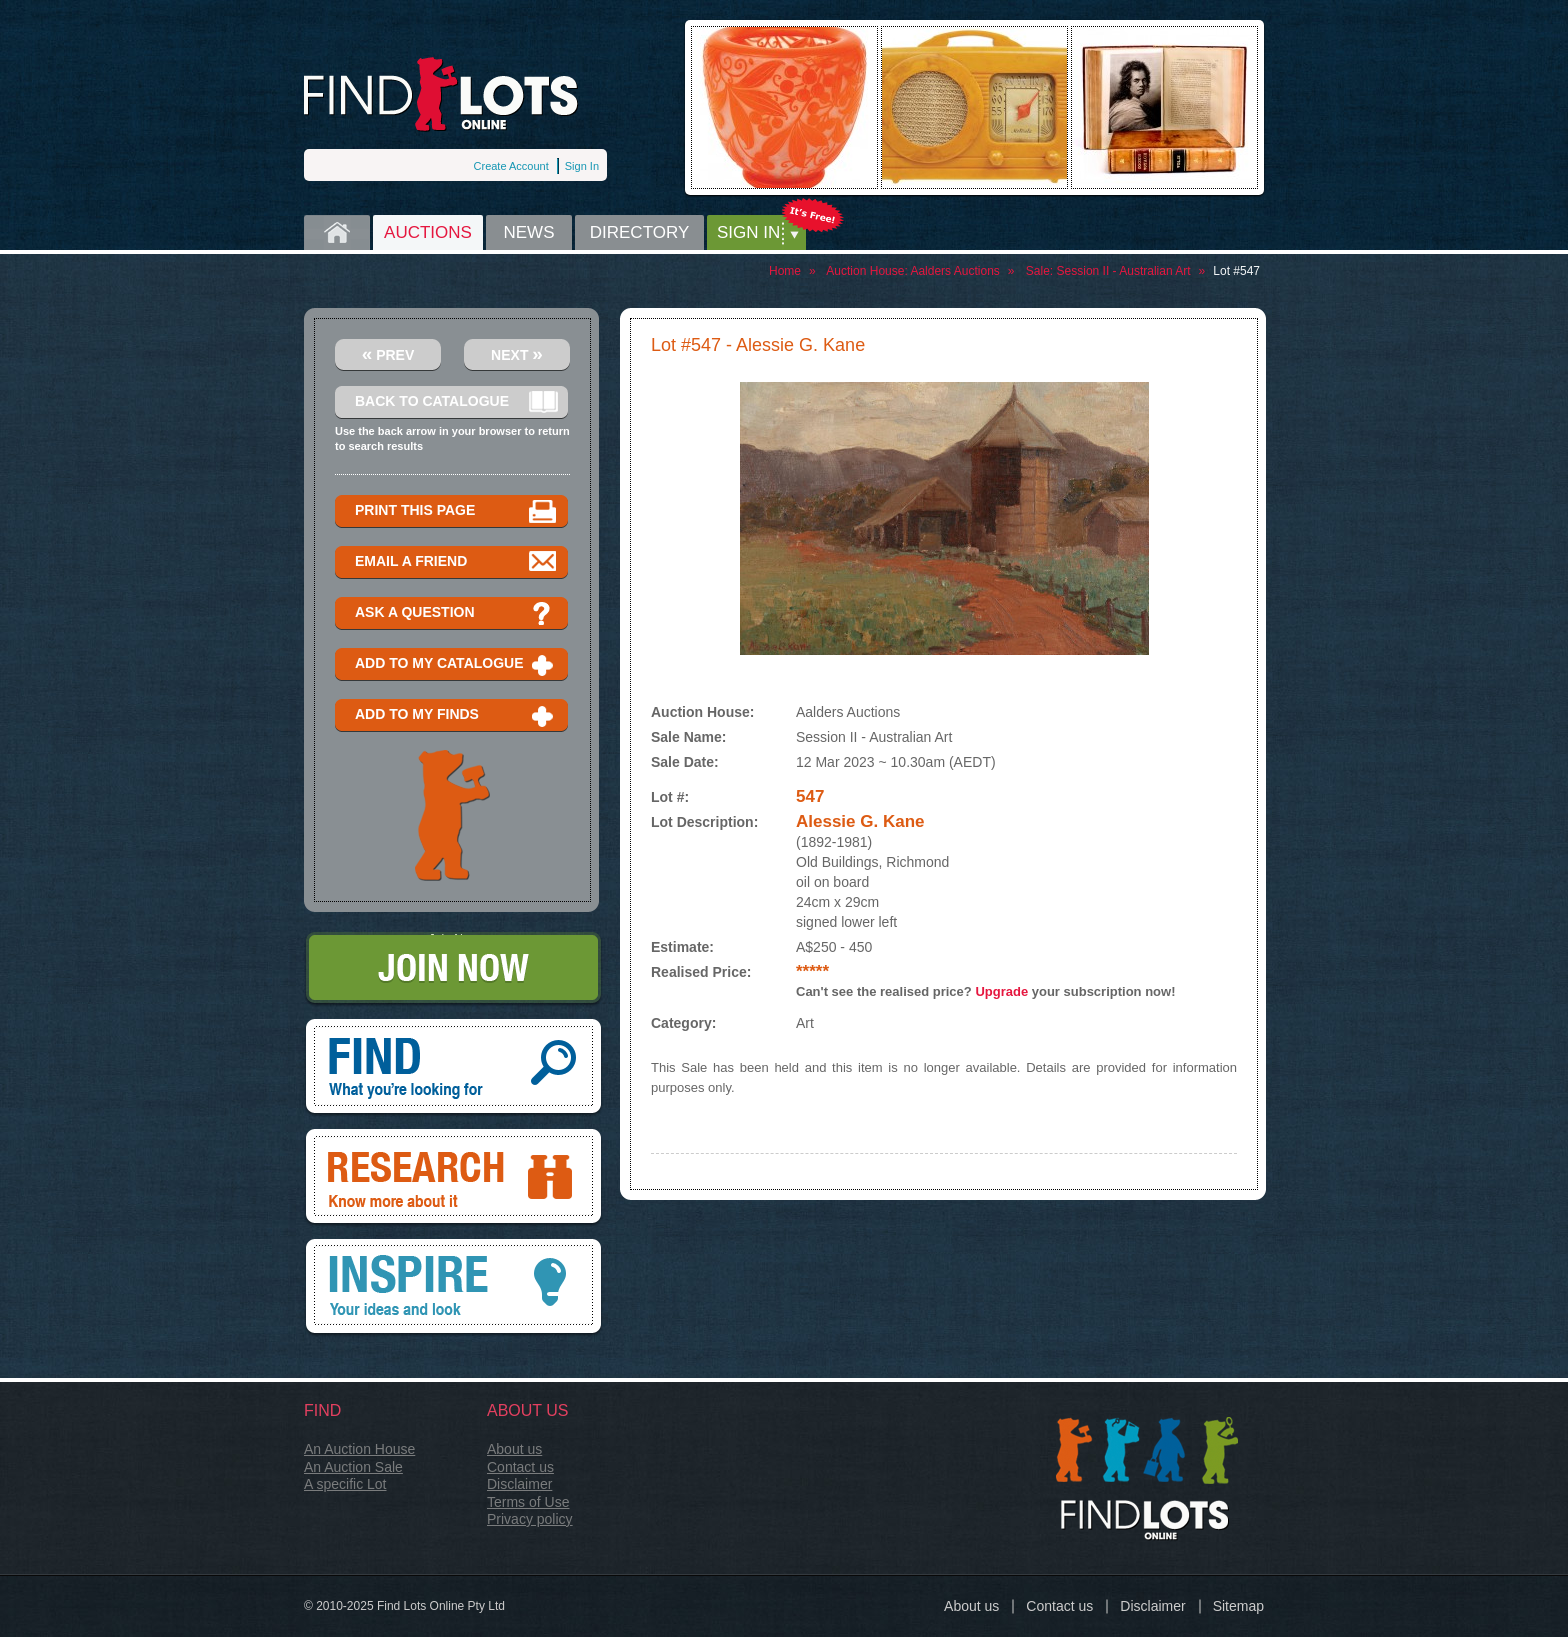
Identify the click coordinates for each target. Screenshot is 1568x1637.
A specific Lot (345, 1484)
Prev (388, 353)
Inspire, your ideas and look (453, 1288)
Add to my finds (456, 715)
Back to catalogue (456, 402)
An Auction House (359, 1449)
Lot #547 (1236, 271)
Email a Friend (456, 562)
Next (517, 353)
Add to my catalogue (456, 664)
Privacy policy (530, 1519)
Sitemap (1238, 1606)
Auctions (428, 232)
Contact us (520, 1467)
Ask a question (456, 613)
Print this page (456, 511)
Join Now (453, 969)
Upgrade (1001, 991)
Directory (640, 232)
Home (337, 232)
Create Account (511, 166)
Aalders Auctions (954, 271)
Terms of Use (528, 1502)
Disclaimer (519, 1484)
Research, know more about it (453, 1178)
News (529, 232)
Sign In (582, 166)
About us (514, 1449)
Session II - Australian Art (1124, 271)
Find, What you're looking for (453, 1068)
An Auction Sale (353, 1467)
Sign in (748, 232)
